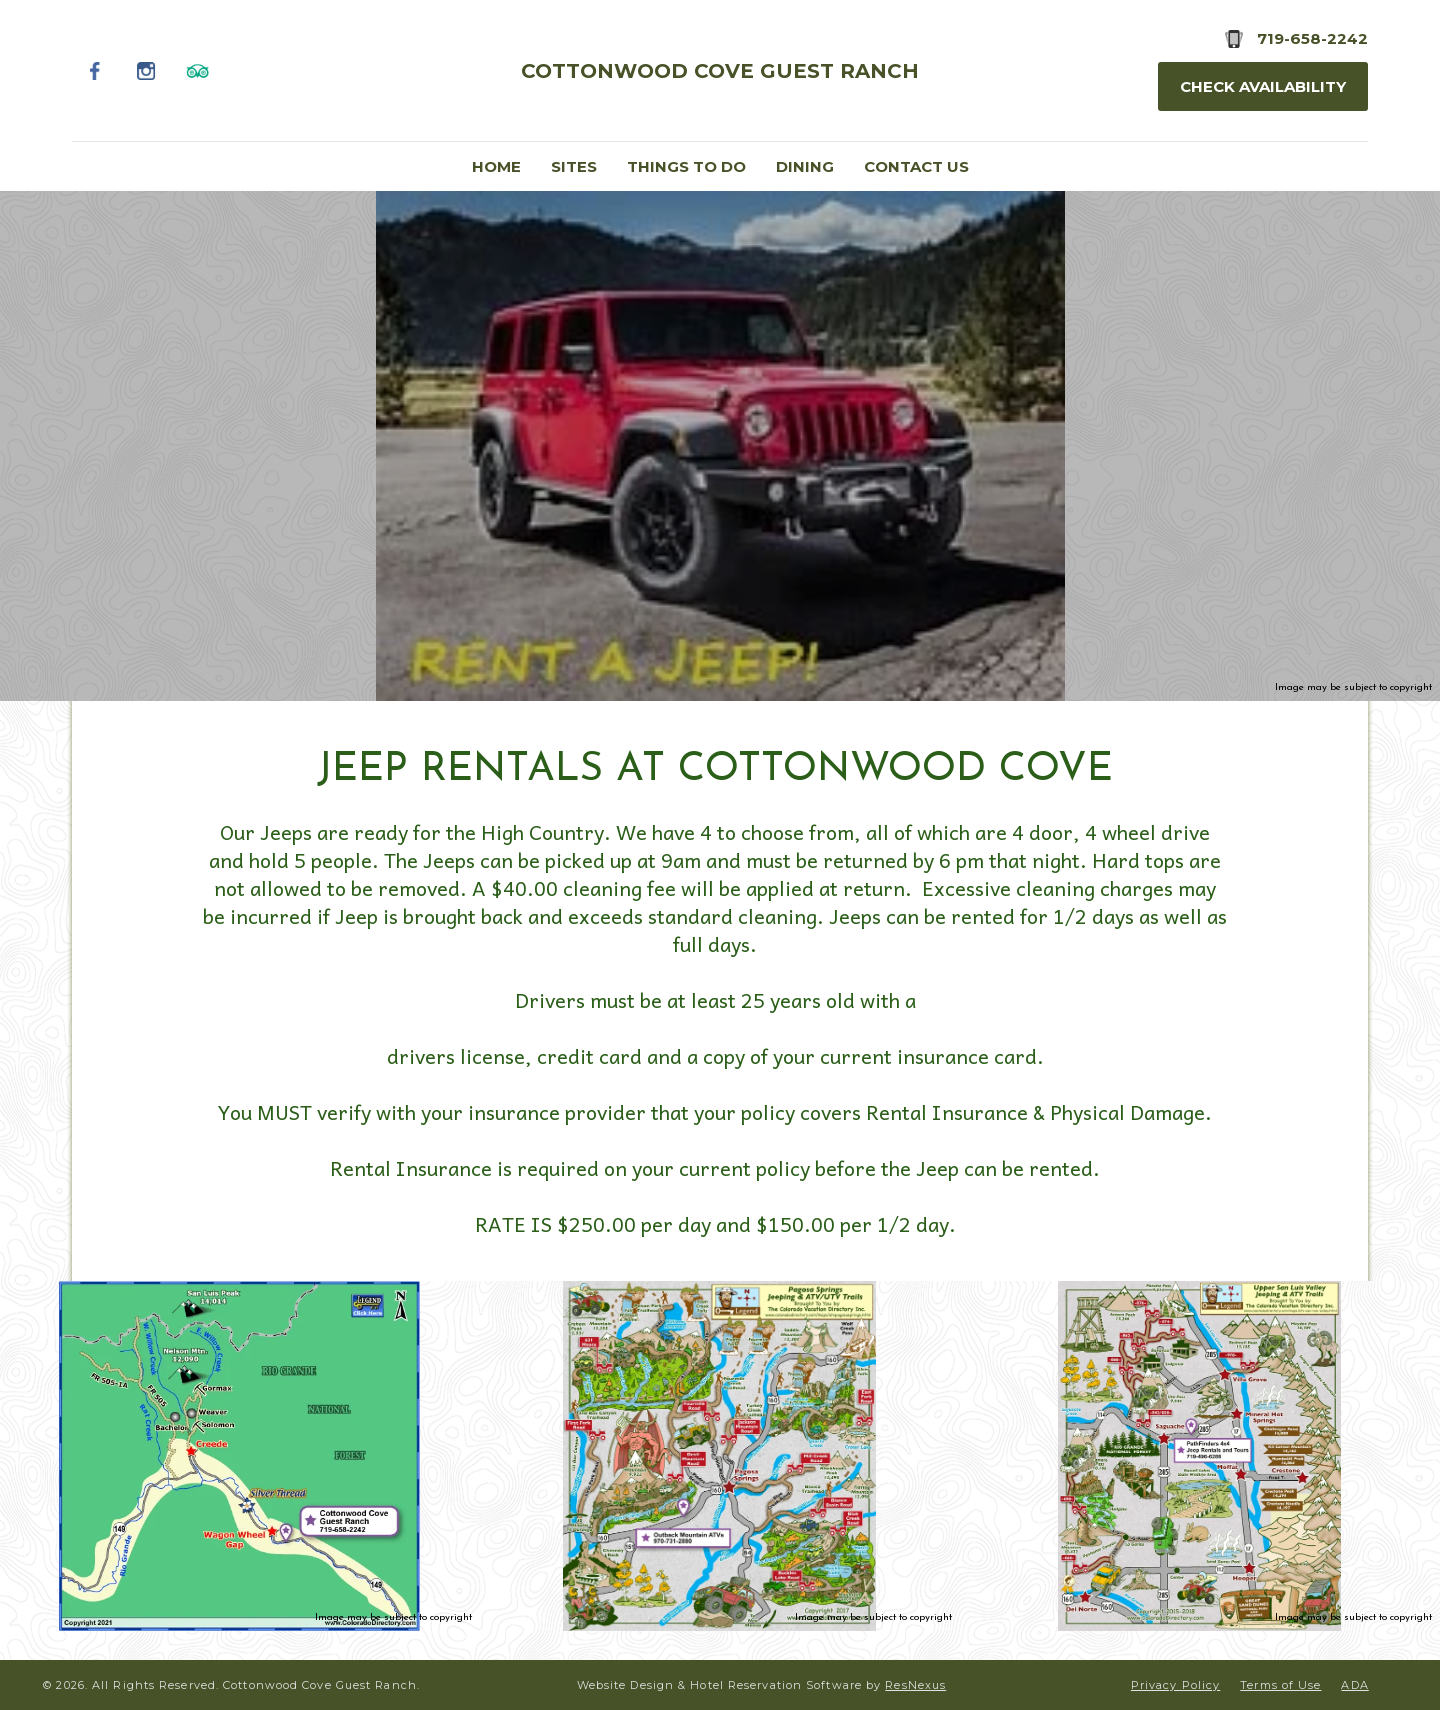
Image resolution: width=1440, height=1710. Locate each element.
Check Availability (1263, 86)
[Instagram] (146, 70)
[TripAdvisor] (197, 70)
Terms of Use (1280, 1685)
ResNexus (915, 1685)
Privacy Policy (1175, 1685)
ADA (1354, 1685)
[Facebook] (95, 70)
